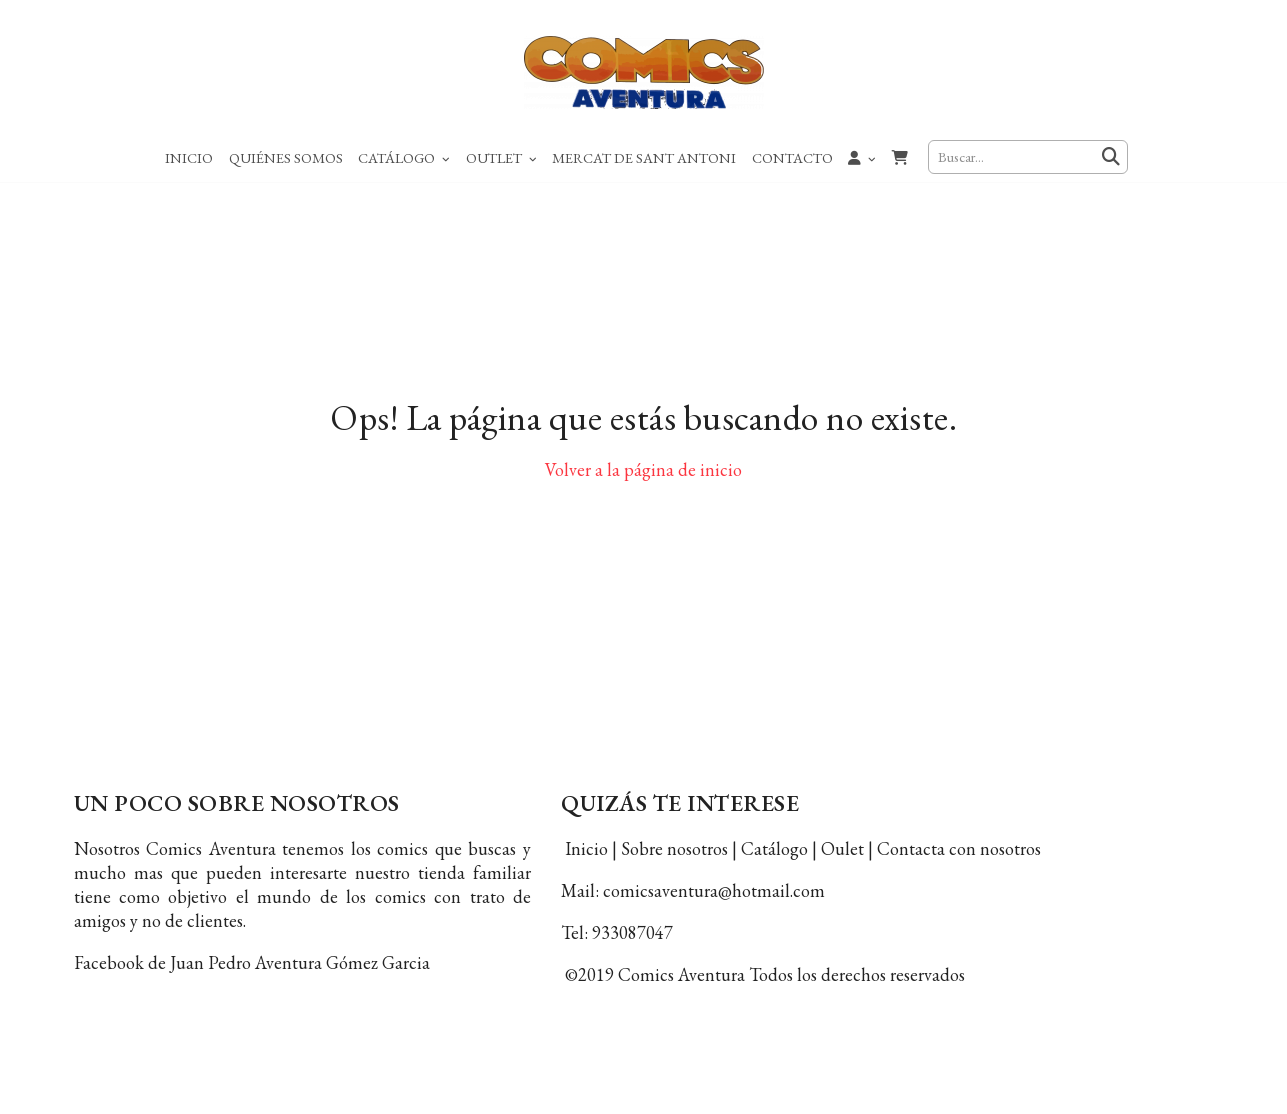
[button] (863, 157)
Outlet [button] (501, 157)
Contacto (792, 157)
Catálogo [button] (404, 157)
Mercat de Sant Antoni (644, 157)
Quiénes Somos (286, 157)
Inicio (189, 157)
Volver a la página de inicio (643, 469)
